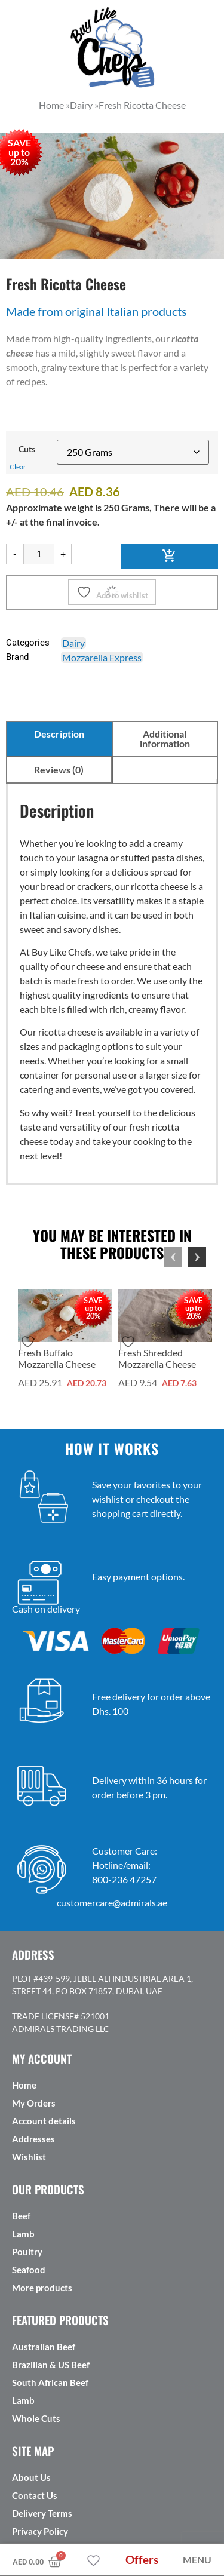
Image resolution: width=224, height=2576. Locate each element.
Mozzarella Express (102, 657)
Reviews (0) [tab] (59, 769)
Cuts (27, 449)
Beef (21, 2215)
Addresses (33, 2138)
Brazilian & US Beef (51, 2364)
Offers (141, 2559)
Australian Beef (43, 2346)
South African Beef (50, 2382)
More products (42, 2287)
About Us (31, 2477)
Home (24, 2085)
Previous (173, 1257)
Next (197, 1257)
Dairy (73, 643)
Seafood (28, 2269)
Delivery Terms (42, 2513)
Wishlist (29, 2156)
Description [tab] (59, 733)
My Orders (34, 2103)
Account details (44, 2121)
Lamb (23, 2233)
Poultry (27, 2251)
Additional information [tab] (165, 738)
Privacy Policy (40, 2531)
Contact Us (34, 2495)
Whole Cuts (36, 2418)
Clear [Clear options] (18, 466)
